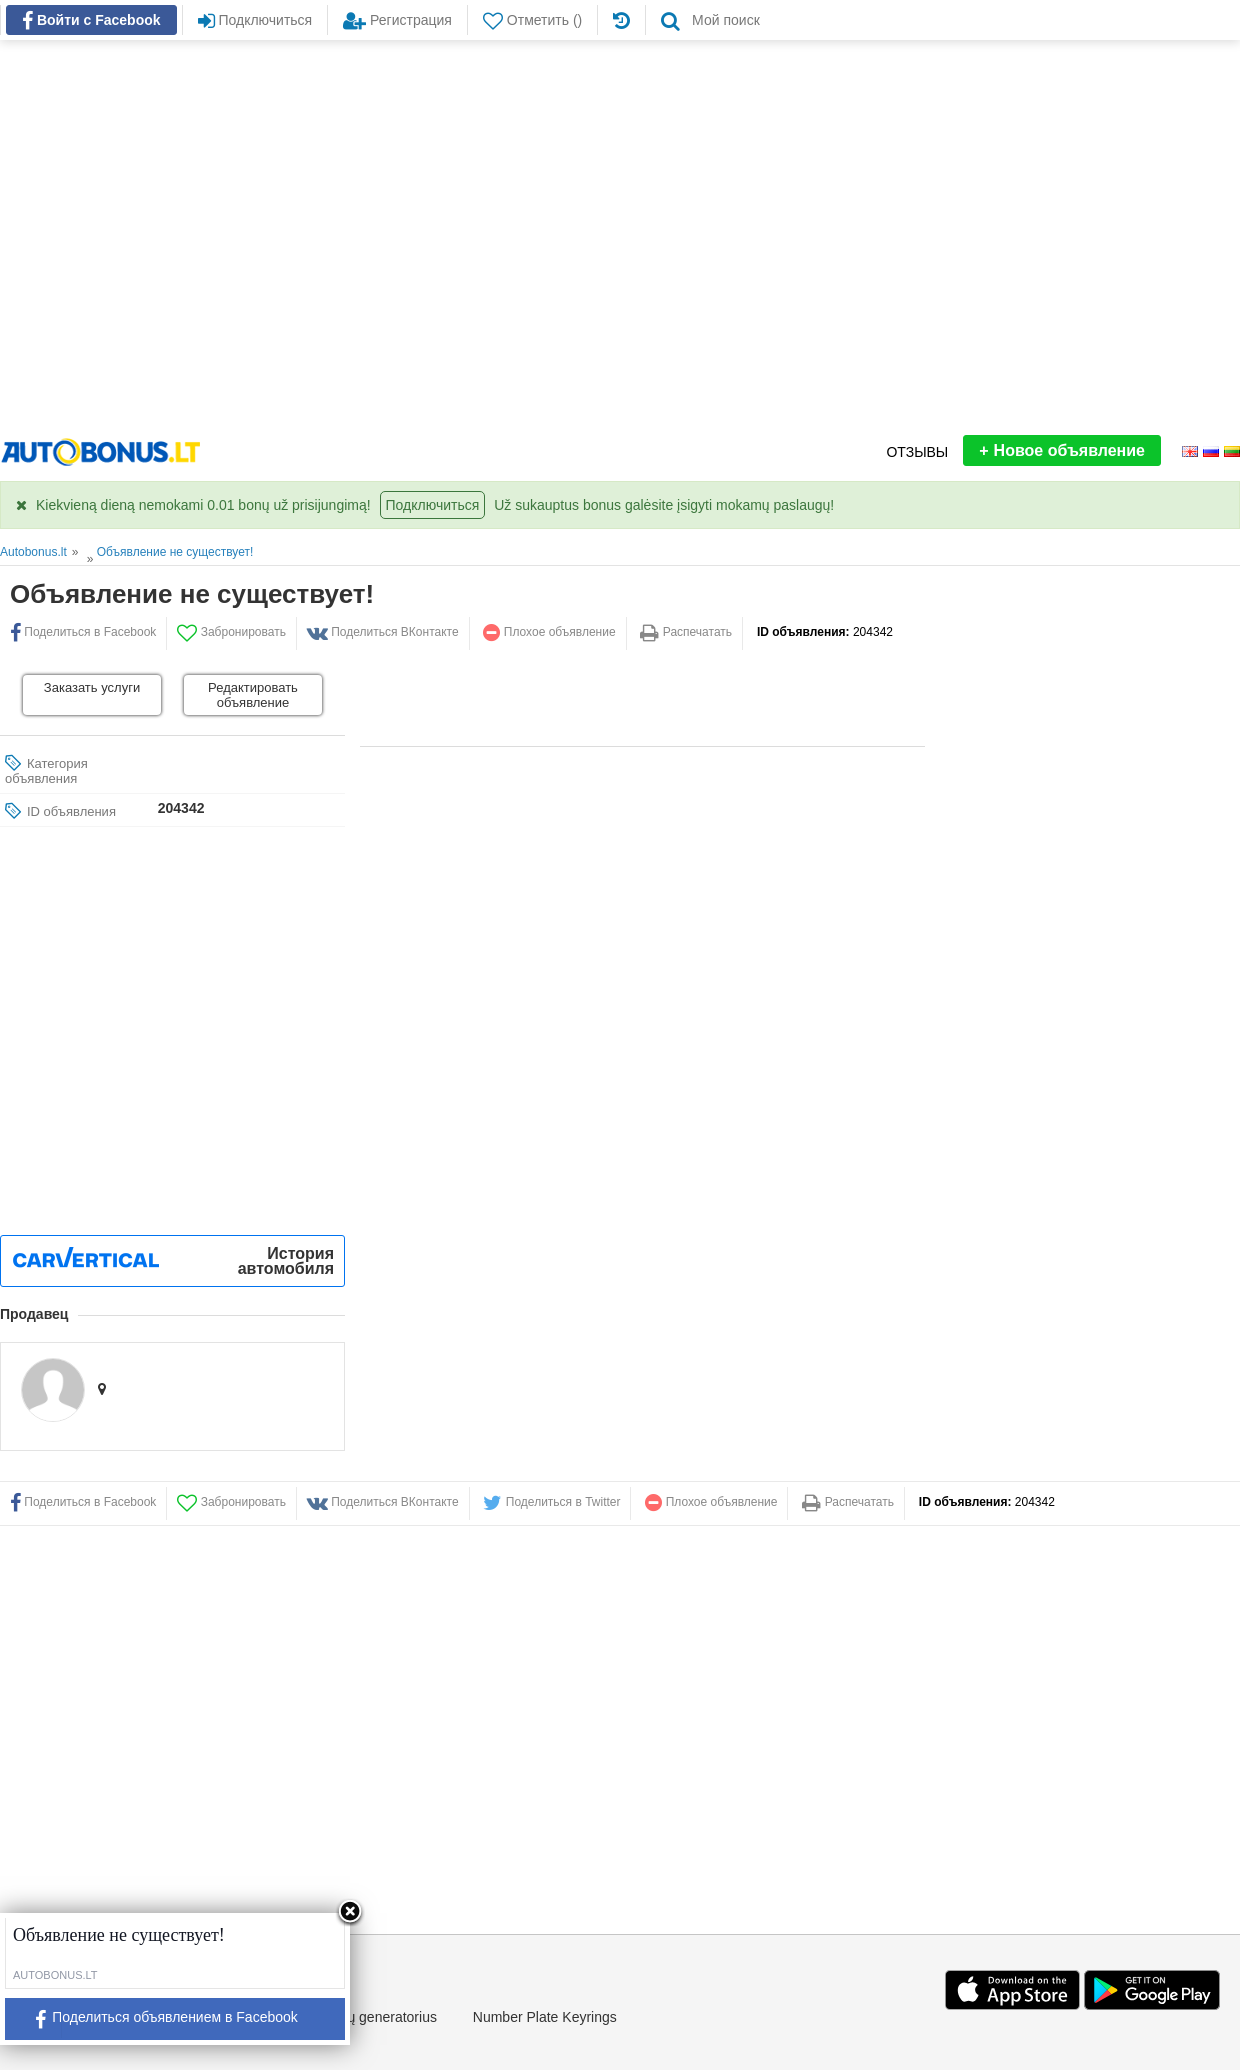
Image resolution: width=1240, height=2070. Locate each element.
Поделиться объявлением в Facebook (159, 2023)
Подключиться (433, 505)
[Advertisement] (187, 237)
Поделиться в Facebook (83, 1502)
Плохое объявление (549, 632)
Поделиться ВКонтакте (383, 632)
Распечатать (686, 632)
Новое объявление (1062, 450)
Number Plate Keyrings (545, 2017)
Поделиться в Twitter (551, 1502)
